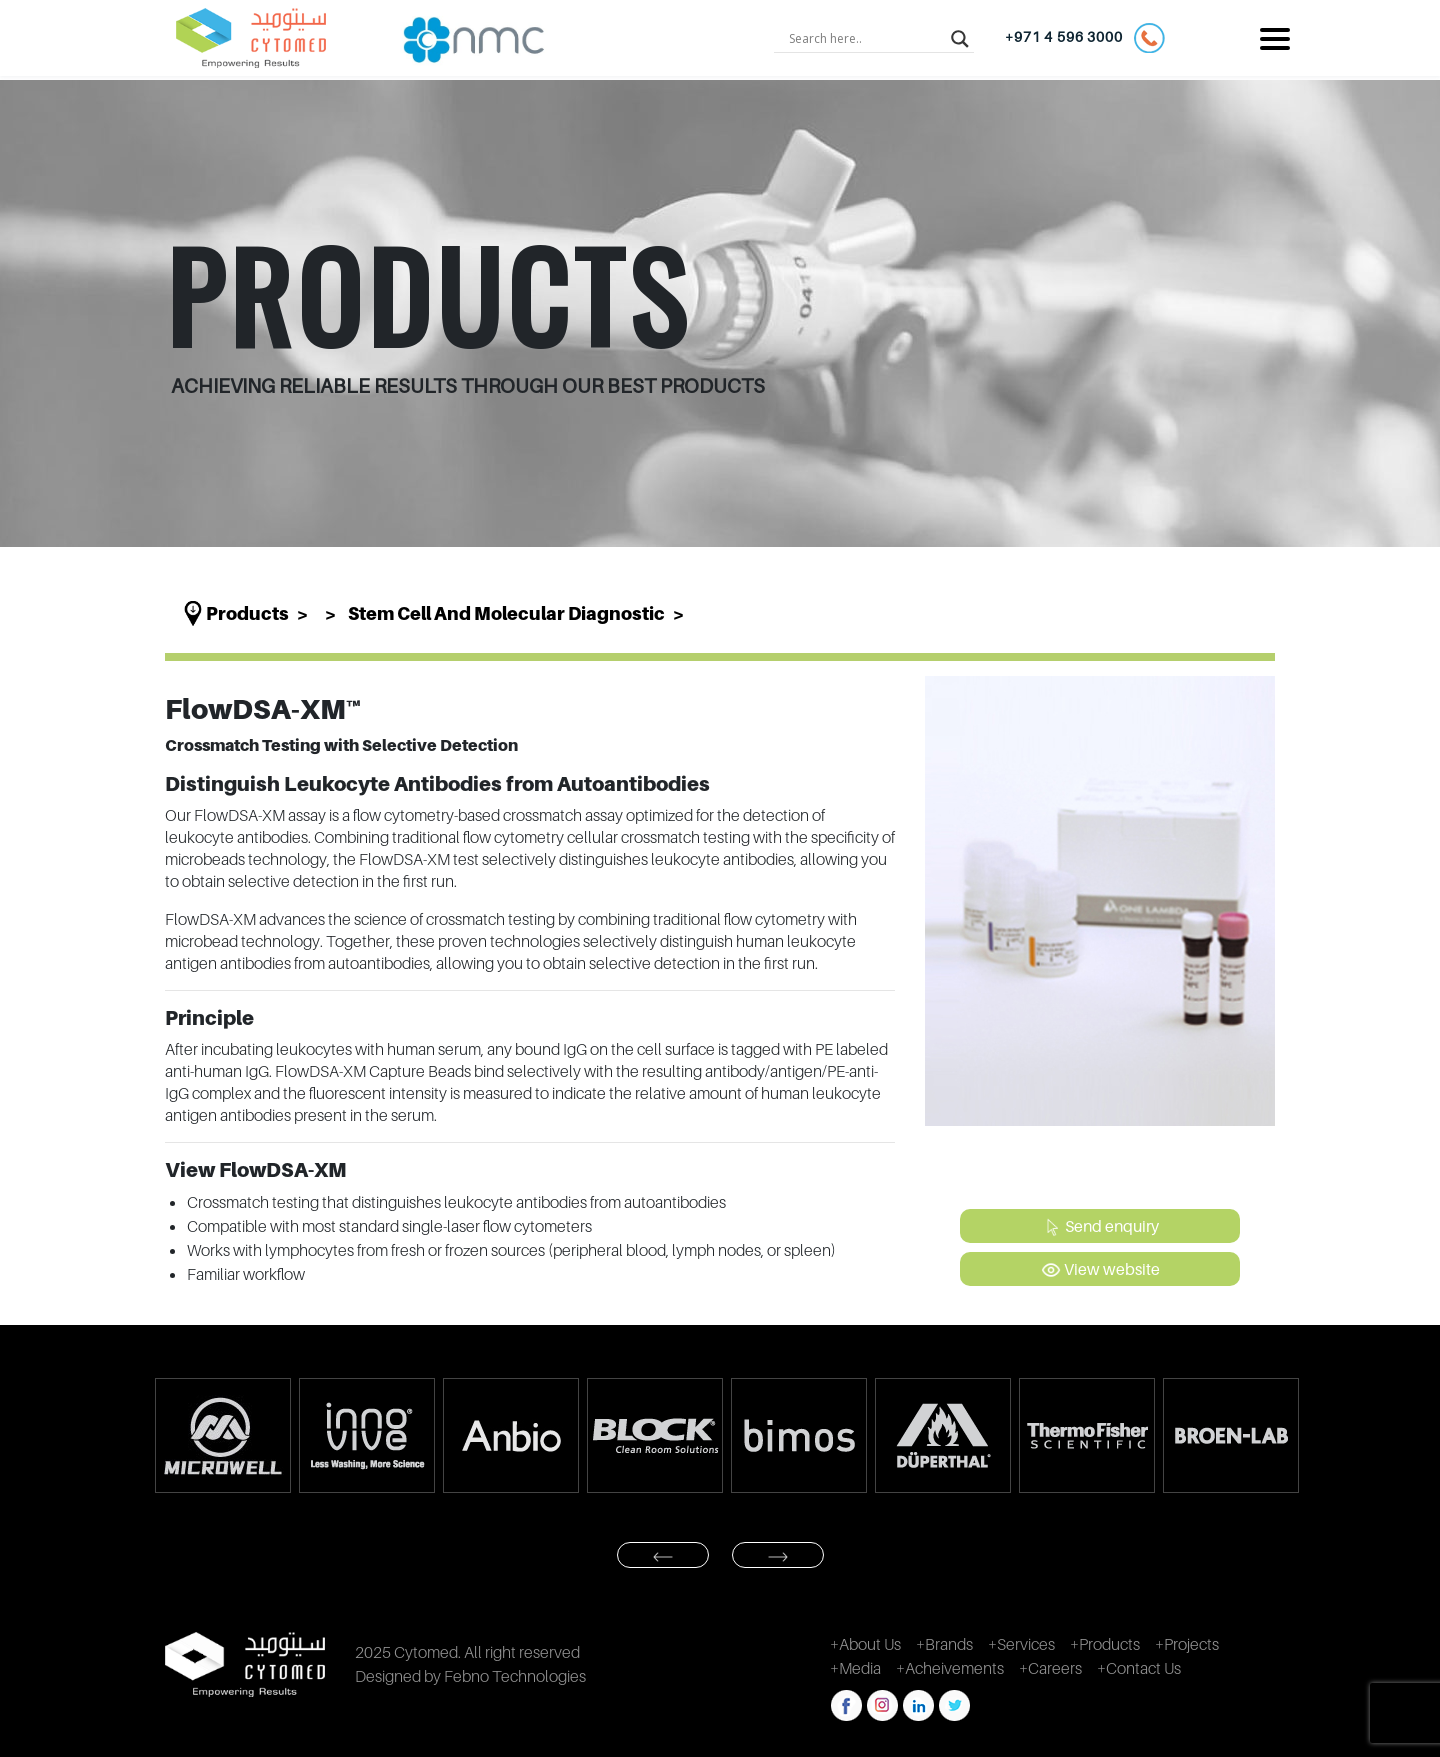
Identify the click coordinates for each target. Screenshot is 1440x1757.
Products (247, 613)
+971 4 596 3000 (1084, 38)
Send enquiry (1100, 1227)
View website (1100, 1270)
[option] (222, 1435)
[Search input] (865, 38)
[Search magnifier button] (960, 38)
